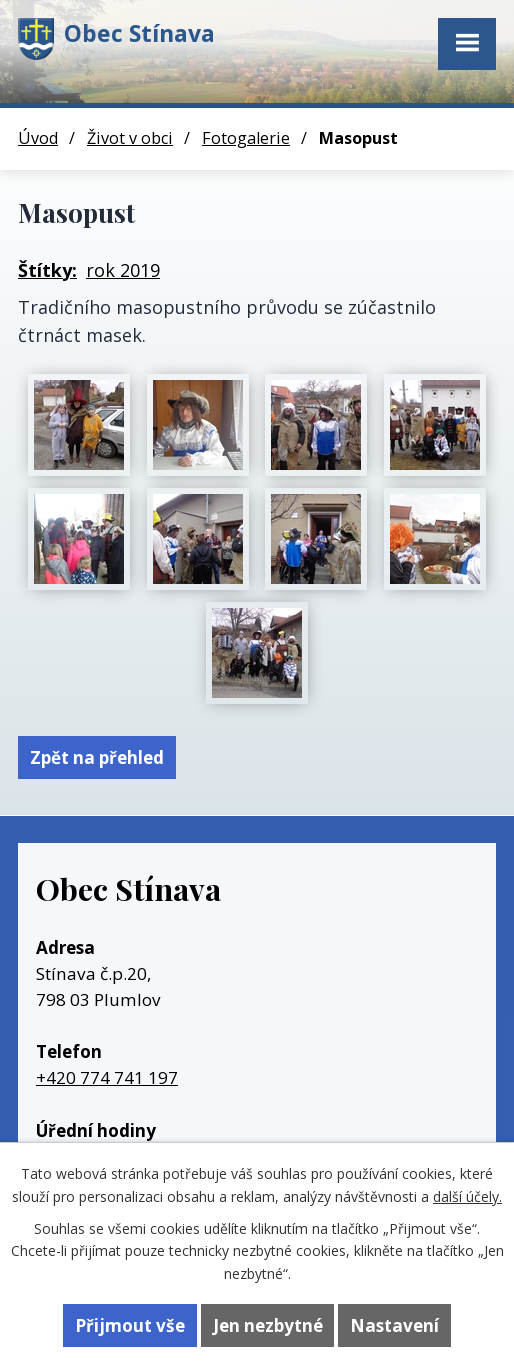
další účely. (467, 1196)
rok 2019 (123, 270)
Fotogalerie (246, 138)
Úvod (38, 138)
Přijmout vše (130, 1325)
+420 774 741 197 (107, 1077)
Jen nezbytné (268, 1325)
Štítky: (47, 270)
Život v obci (130, 138)
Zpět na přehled (97, 757)
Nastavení (394, 1325)
